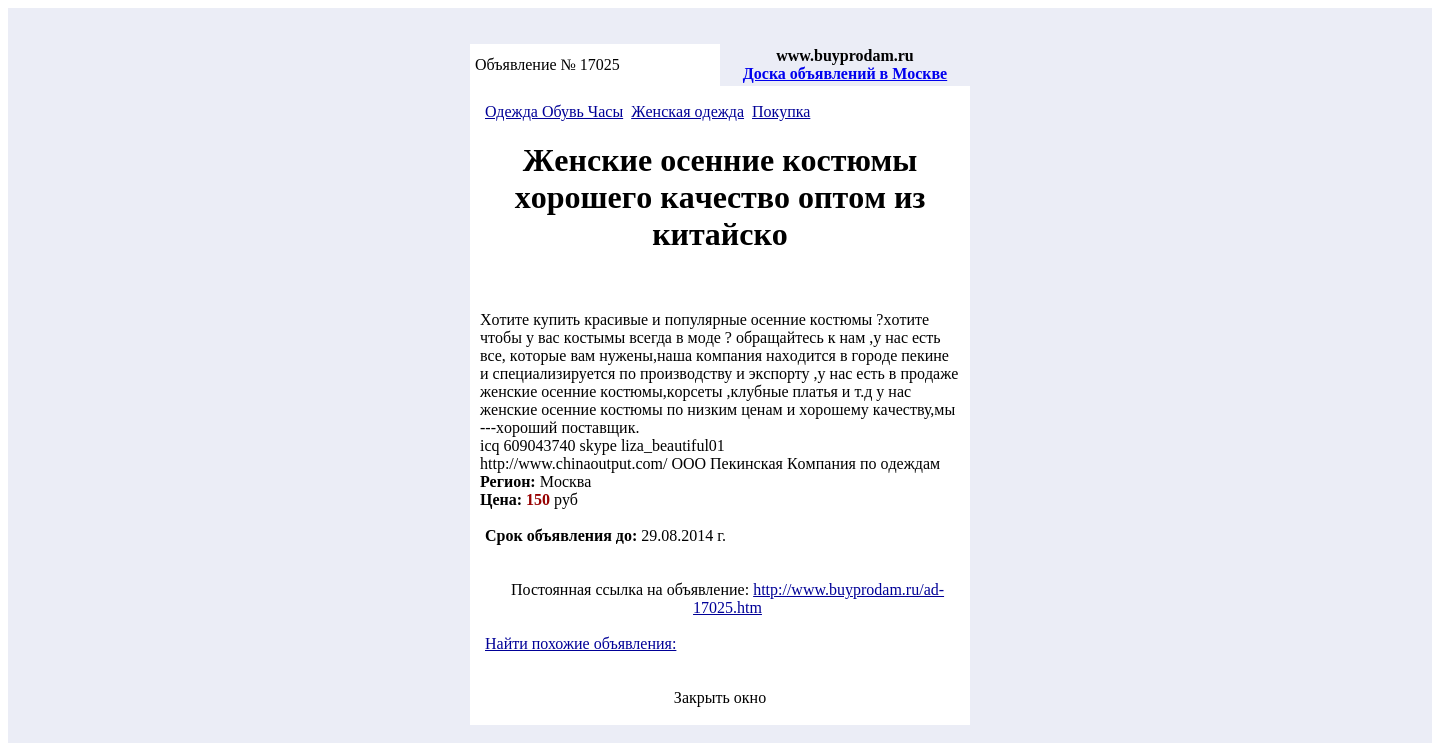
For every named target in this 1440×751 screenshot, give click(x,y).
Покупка (781, 111)
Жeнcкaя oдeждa (687, 111)
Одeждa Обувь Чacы (554, 111)
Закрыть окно (720, 697)
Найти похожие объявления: (580, 643)
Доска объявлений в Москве (845, 73)
